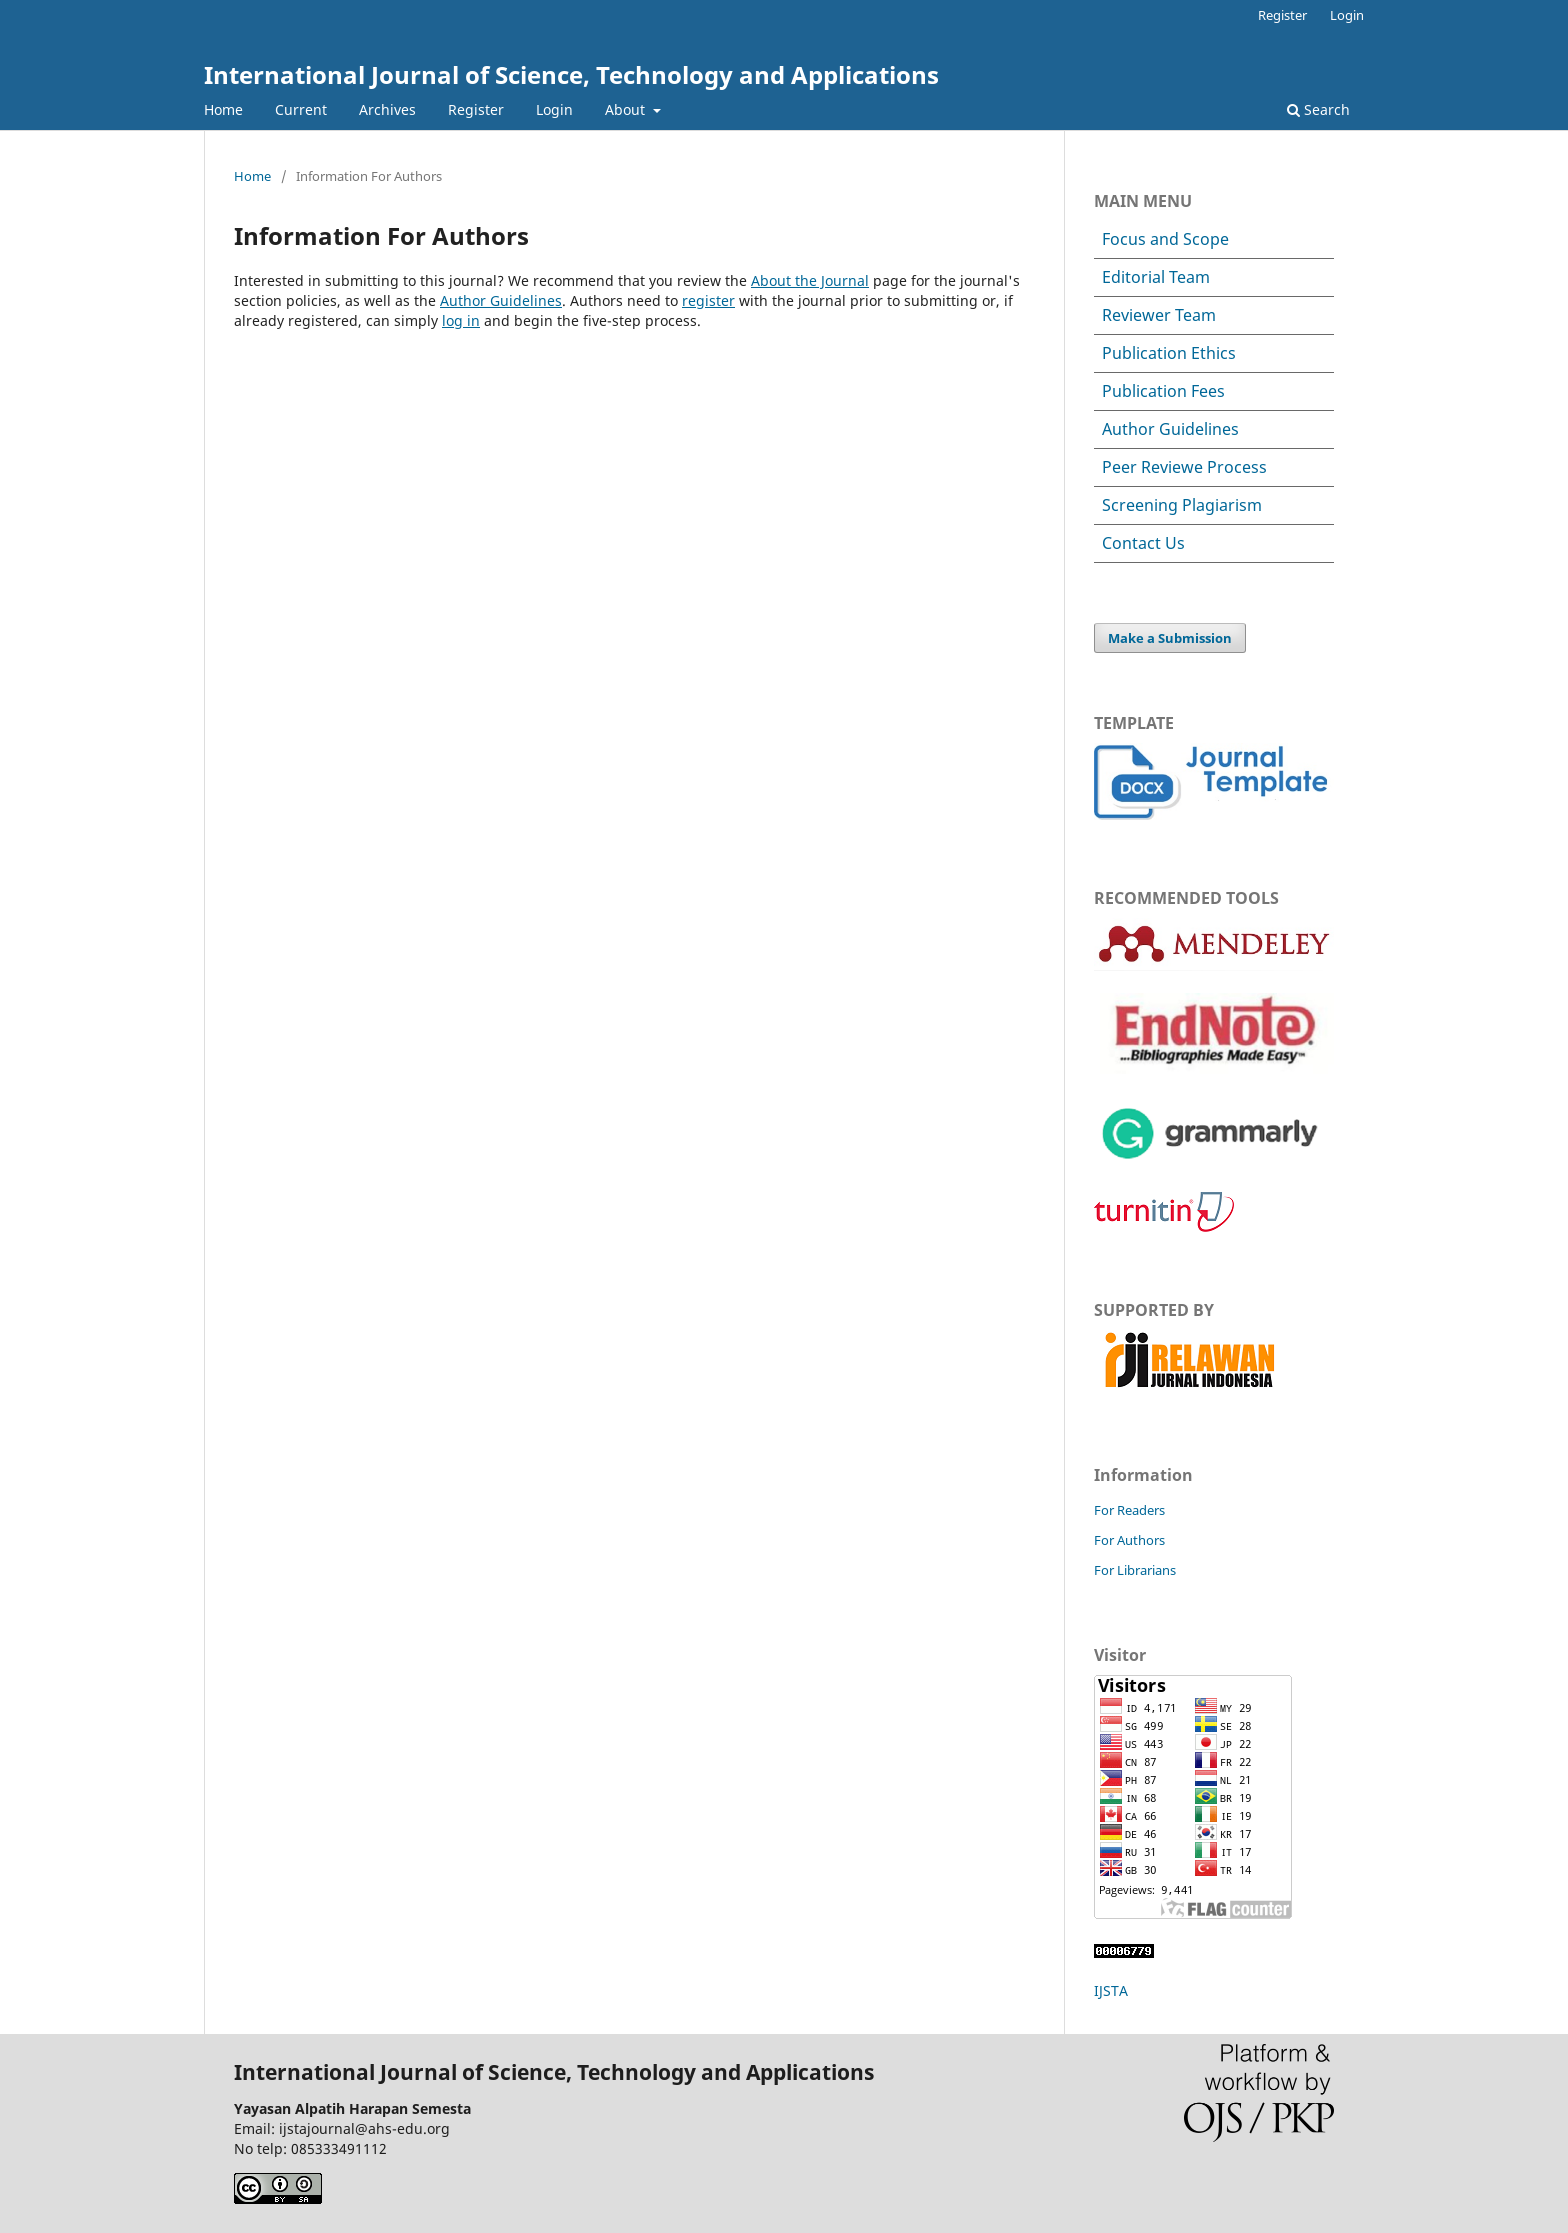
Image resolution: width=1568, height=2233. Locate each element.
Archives (387, 109)
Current (301, 109)
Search (1318, 109)
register (708, 300)
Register (476, 109)
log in (461, 320)
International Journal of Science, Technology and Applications (571, 74)
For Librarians (1135, 1570)
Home (223, 109)
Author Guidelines (501, 300)
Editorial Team (1156, 277)
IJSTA (1111, 1990)
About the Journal (810, 280)
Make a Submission (1170, 638)
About (627, 109)
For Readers (1129, 1510)
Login (554, 109)
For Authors (1129, 1540)
